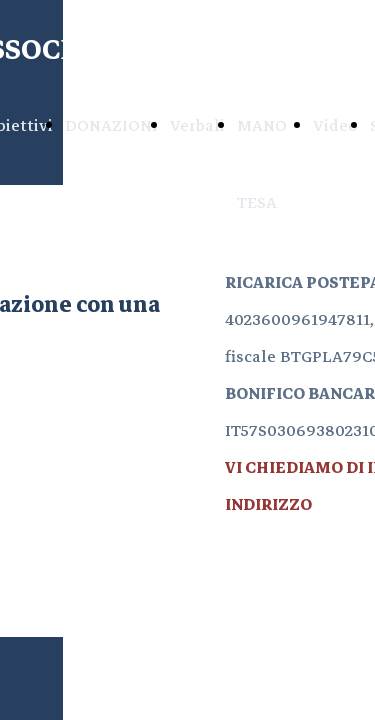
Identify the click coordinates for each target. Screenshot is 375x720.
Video (335, 126)
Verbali (197, 126)
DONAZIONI (111, 126)
